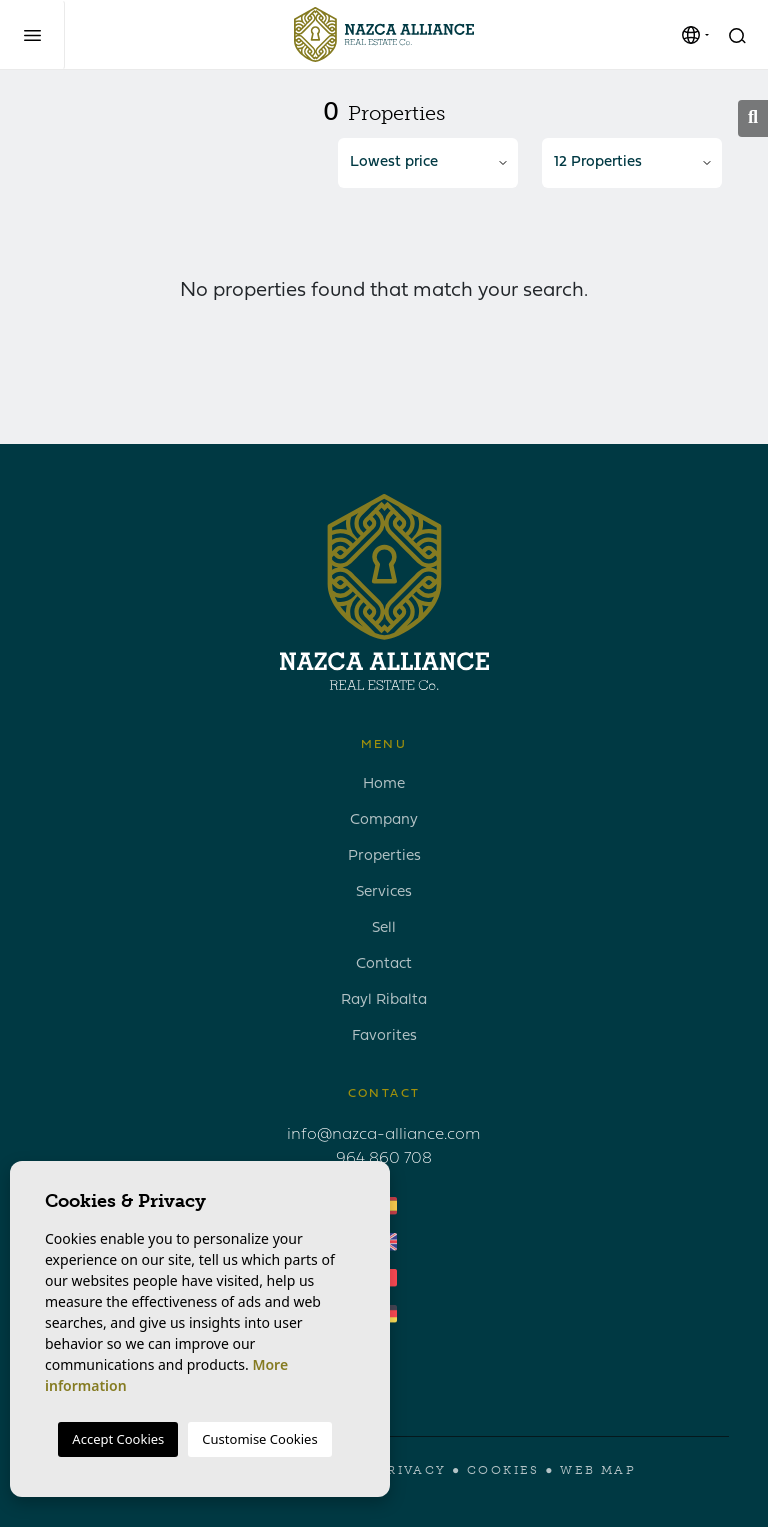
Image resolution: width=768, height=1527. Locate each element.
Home (384, 784)
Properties (384, 856)
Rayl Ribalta (384, 1000)
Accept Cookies (118, 1439)
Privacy (412, 1470)
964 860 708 (384, 1159)
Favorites (384, 1036)
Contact (384, 964)
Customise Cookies (259, 1439)
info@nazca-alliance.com (384, 1135)
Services (384, 892)
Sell (384, 928)
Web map (598, 1470)
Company (384, 820)
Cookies (503, 1470)
